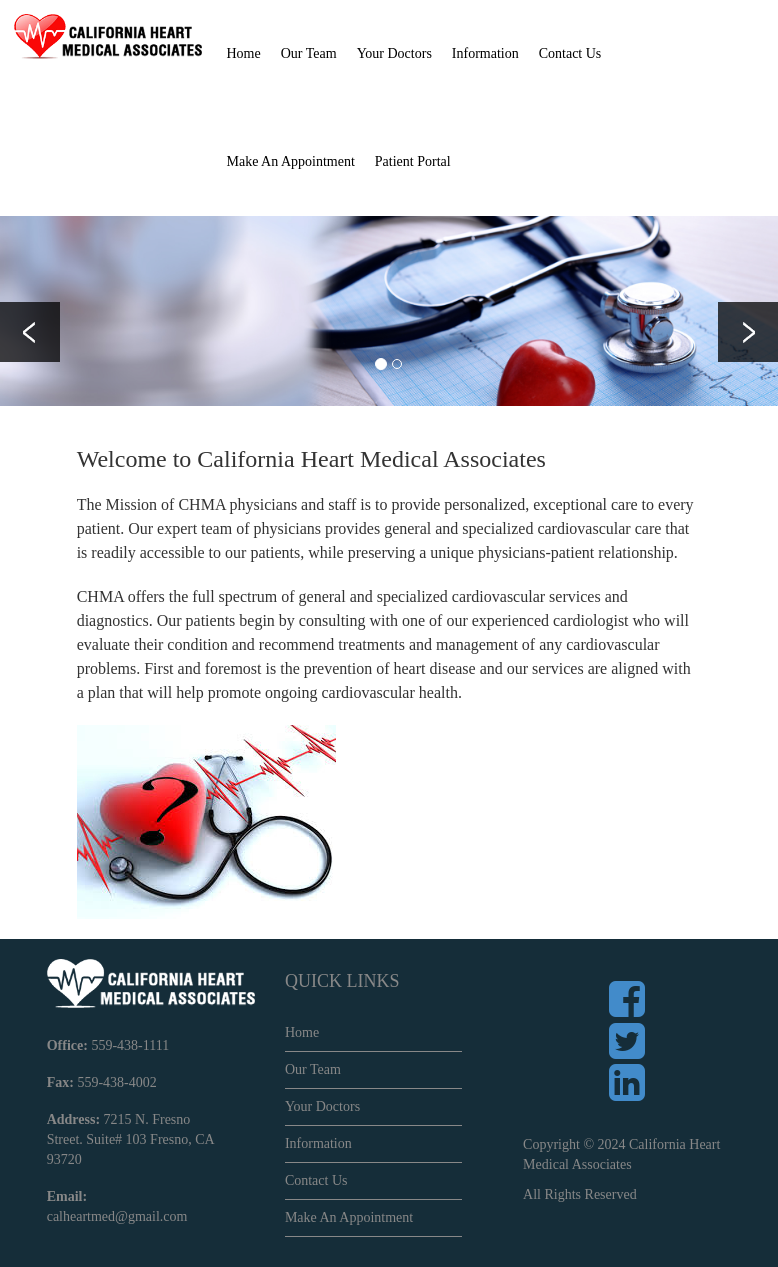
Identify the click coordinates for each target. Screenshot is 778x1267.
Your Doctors (394, 53)
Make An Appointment (291, 161)
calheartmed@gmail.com (117, 1216)
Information (318, 1143)
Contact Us (570, 53)
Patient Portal (413, 161)
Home (244, 53)
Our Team (313, 1069)
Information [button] (485, 53)
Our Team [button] (309, 53)
